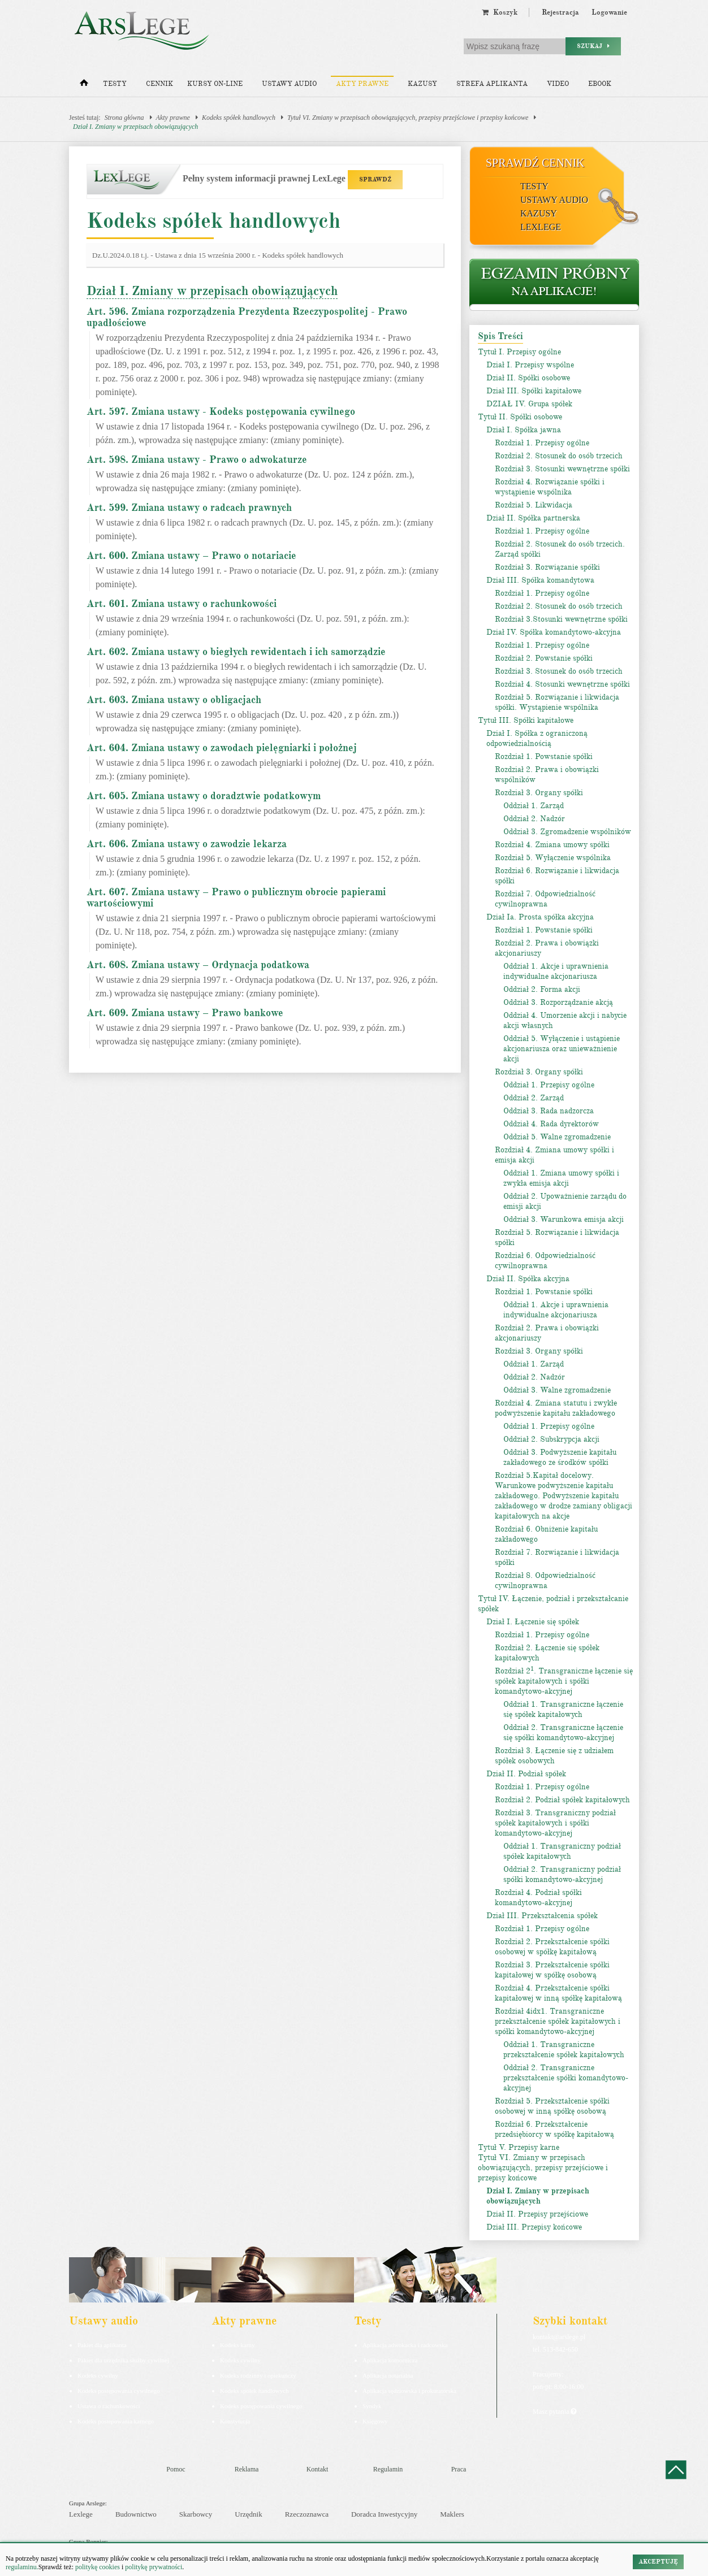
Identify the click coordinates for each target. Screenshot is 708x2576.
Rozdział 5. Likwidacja (533, 505)
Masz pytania (554, 2411)
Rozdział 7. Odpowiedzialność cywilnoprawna (545, 899)
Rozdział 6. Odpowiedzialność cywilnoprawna (545, 1260)
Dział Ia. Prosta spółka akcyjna (540, 917)
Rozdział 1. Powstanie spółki (544, 756)
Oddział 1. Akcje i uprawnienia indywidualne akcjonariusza (555, 971)
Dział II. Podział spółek (526, 1774)
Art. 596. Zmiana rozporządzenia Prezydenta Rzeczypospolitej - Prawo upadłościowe (247, 317)
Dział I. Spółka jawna (523, 430)
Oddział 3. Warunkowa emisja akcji (563, 1219)
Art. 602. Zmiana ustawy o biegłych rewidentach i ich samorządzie (236, 651)
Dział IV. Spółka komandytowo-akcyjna (553, 632)
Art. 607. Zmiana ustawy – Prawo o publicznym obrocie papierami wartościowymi (236, 897)
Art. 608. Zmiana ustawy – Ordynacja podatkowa (198, 965)
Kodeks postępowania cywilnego (118, 2390)
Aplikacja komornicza (389, 2360)
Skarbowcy (196, 2514)
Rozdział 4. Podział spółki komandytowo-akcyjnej (538, 1897)
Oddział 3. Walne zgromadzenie (557, 1390)
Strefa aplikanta (492, 84)
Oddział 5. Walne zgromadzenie (557, 1137)
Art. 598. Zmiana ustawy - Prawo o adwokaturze (197, 459)
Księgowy (375, 2421)
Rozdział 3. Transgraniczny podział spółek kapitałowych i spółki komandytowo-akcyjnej (555, 1823)
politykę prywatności (153, 2567)
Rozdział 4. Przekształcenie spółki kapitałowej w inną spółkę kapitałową (558, 1993)
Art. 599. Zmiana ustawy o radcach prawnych (189, 507)
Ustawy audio (289, 84)
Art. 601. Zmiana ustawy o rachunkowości (182, 603)
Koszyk (499, 12)
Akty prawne (362, 84)
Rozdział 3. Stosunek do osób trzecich (559, 671)
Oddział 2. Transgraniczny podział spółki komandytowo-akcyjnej (562, 1874)
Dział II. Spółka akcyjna (527, 1278)
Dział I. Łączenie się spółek (532, 1622)
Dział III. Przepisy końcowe (534, 2227)
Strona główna (124, 118)
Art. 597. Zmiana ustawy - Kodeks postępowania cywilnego (221, 411)
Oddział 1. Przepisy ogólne (548, 1085)
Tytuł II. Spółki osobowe (520, 417)
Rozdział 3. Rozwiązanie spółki (547, 567)
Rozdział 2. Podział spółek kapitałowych (562, 1800)
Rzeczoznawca (307, 2514)
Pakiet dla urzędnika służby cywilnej (123, 2360)
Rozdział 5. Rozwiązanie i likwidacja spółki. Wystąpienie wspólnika (557, 702)
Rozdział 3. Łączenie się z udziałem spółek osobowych (554, 1756)
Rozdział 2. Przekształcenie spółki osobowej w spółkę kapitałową (552, 1947)
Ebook (599, 84)
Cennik (159, 84)
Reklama (247, 2469)
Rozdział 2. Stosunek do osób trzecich (559, 456)
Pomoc (175, 2469)
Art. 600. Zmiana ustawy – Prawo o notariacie (191, 555)
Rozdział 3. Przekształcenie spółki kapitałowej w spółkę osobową (552, 1970)
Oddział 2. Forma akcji (541, 989)
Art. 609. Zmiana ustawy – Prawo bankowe (185, 1013)
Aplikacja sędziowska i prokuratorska (409, 2390)
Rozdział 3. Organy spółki (539, 792)
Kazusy (422, 84)
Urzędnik (248, 2514)
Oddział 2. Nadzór (534, 818)
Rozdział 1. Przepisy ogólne (542, 443)
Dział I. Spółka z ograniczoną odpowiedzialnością (537, 738)
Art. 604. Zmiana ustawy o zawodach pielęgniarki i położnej (222, 747)
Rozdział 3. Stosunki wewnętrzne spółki (562, 469)
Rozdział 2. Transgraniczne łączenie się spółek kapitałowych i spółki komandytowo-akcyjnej (564, 1681)
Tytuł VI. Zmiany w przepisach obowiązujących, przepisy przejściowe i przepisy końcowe (407, 118)
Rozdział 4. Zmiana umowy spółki (552, 844)
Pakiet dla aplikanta (102, 2344)
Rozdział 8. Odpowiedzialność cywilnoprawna (545, 1580)
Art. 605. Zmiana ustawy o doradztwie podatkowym (204, 796)
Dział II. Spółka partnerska (533, 518)
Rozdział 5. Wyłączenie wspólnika (553, 857)
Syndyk (372, 2405)
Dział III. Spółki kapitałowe (533, 391)
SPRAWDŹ (375, 179)
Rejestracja (560, 12)
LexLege (540, 227)
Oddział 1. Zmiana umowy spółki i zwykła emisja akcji (561, 1178)
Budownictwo (136, 2514)
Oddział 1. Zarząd (533, 805)
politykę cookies (97, 2567)
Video (558, 84)
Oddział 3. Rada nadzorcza (548, 1111)
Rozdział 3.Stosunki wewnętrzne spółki (561, 619)
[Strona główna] (84, 85)
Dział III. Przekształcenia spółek (542, 1915)
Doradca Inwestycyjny (384, 2514)
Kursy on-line (215, 84)
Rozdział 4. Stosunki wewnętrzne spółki (562, 684)
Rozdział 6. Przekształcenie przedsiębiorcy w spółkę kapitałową (554, 2129)
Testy (115, 84)
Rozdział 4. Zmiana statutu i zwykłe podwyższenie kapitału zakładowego (556, 1408)
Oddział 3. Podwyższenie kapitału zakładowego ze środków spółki (559, 1457)
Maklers (452, 2514)
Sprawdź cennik (535, 163)
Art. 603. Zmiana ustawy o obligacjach (174, 699)
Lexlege (81, 2514)
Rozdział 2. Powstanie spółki (544, 658)
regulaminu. (22, 2567)
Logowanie (609, 12)
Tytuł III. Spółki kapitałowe (525, 720)
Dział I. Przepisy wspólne (530, 365)
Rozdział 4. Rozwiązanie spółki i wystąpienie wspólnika (550, 487)
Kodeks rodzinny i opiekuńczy (258, 2375)
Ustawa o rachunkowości (108, 2405)
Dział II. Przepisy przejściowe (537, 2214)
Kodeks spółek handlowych (238, 118)
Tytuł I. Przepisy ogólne (519, 352)
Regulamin (388, 2469)
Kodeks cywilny (97, 2375)
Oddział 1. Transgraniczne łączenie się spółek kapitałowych (563, 1709)
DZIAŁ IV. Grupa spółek (529, 404)
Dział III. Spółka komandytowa (540, 580)
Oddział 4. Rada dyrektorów (551, 1124)
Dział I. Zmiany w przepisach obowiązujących (135, 127)
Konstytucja (235, 2421)
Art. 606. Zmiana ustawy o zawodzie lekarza (187, 844)
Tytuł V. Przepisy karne (518, 2147)
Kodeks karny (237, 2344)
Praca (459, 2469)
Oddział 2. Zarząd (533, 1098)
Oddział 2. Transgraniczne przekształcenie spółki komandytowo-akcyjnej (565, 2078)
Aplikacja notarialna (387, 2375)
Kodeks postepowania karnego (115, 2421)
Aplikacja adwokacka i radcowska (405, 2344)
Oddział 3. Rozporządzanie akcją (558, 1002)
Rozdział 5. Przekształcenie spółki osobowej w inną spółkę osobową (552, 2106)
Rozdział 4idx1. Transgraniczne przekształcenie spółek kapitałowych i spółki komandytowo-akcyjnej (557, 2021)
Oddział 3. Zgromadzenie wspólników (567, 831)
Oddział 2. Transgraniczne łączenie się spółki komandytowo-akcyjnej (563, 1732)
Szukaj (593, 46)
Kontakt (317, 2469)
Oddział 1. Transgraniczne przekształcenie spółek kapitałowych (563, 2049)
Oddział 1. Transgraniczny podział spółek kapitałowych (562, 1851)
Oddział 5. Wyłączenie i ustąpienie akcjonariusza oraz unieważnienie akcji (561, 1049)
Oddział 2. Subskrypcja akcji (551, 1439)
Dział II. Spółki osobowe (528, 378)
